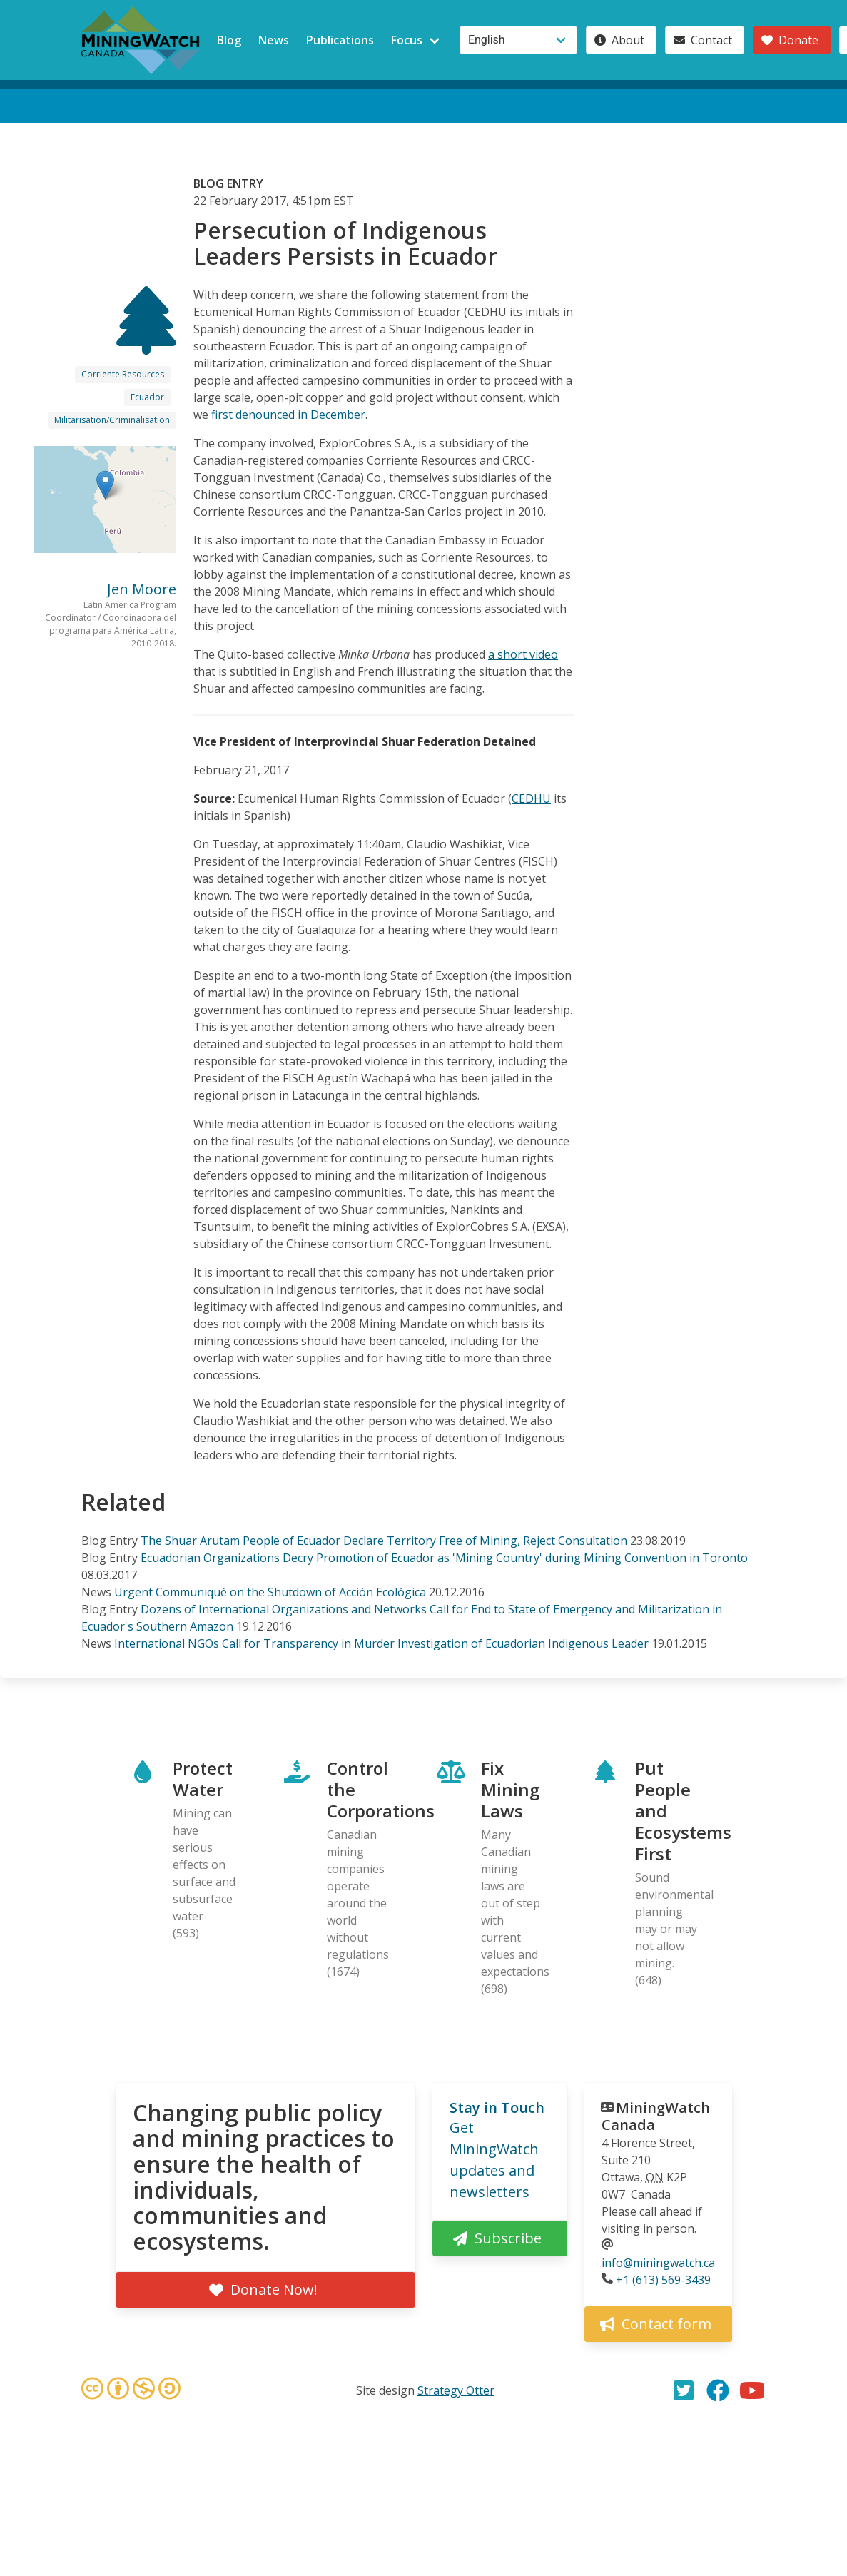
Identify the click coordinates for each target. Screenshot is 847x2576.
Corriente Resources (122, 374)
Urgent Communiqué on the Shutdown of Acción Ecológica (270, 1592)
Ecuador (147, 397)
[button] (105, 485)
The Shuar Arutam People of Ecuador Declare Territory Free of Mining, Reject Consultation (384, 1540)
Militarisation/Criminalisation (112, 420)
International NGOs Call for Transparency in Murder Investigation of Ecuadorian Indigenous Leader (381, 1643)
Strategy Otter (455, 2390)
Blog (229, 40)
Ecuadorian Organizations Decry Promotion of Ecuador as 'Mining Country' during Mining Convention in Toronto (444, 1558)
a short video (523, 654)
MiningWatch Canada (656, 2116)
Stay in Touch (497, 2107)
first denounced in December (288, 414)
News (273, 40)
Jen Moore (141, 589)
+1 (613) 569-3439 (663, 2280)
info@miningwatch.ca (658, 2263)
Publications (340, 40)
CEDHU (531, 798)
